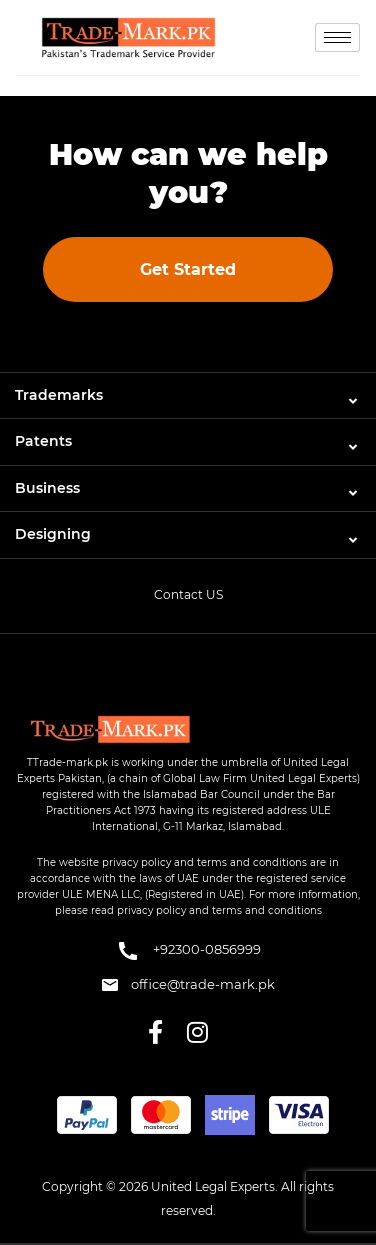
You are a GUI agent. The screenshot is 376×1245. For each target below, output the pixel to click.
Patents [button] (43, 441)
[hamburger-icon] (337, 37)
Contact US (188, 594)
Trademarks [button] (59, 395)
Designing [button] (53, 534)
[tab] (188, 395)
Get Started (188, 269)
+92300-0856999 (188, 951)
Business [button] (47, 488)
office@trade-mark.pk (188, 984)
